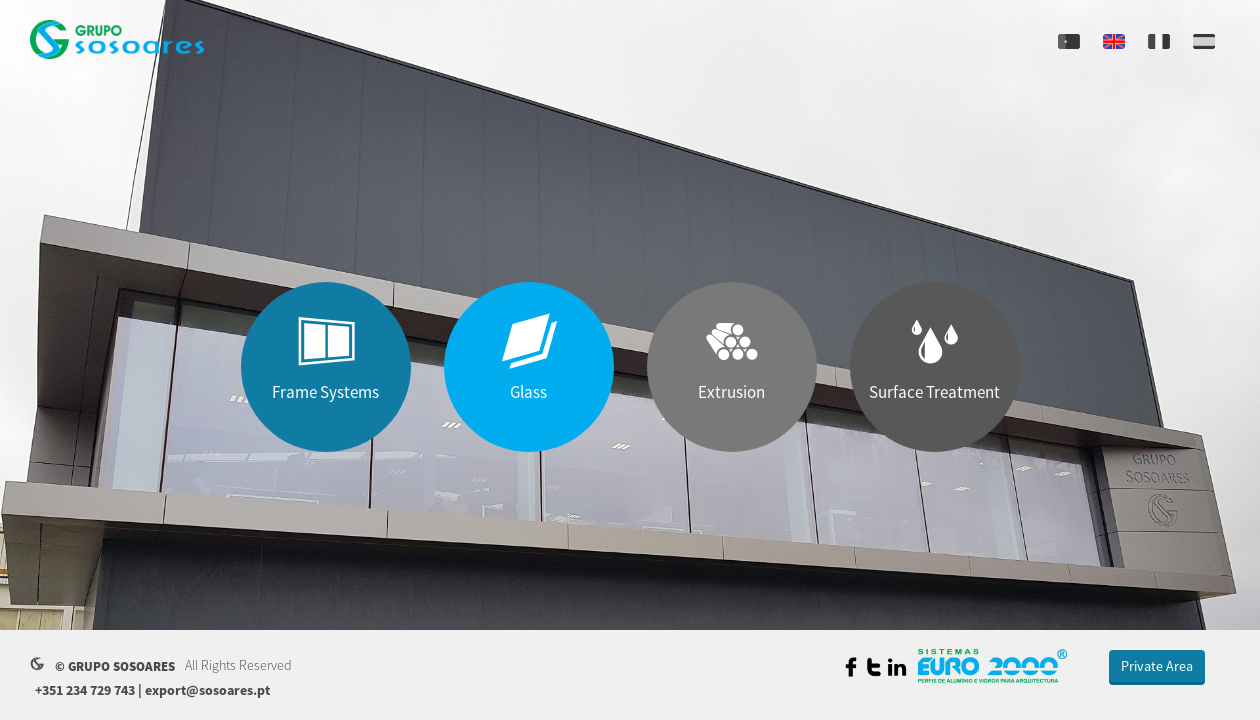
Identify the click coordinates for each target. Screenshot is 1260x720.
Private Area (1157, 666)
